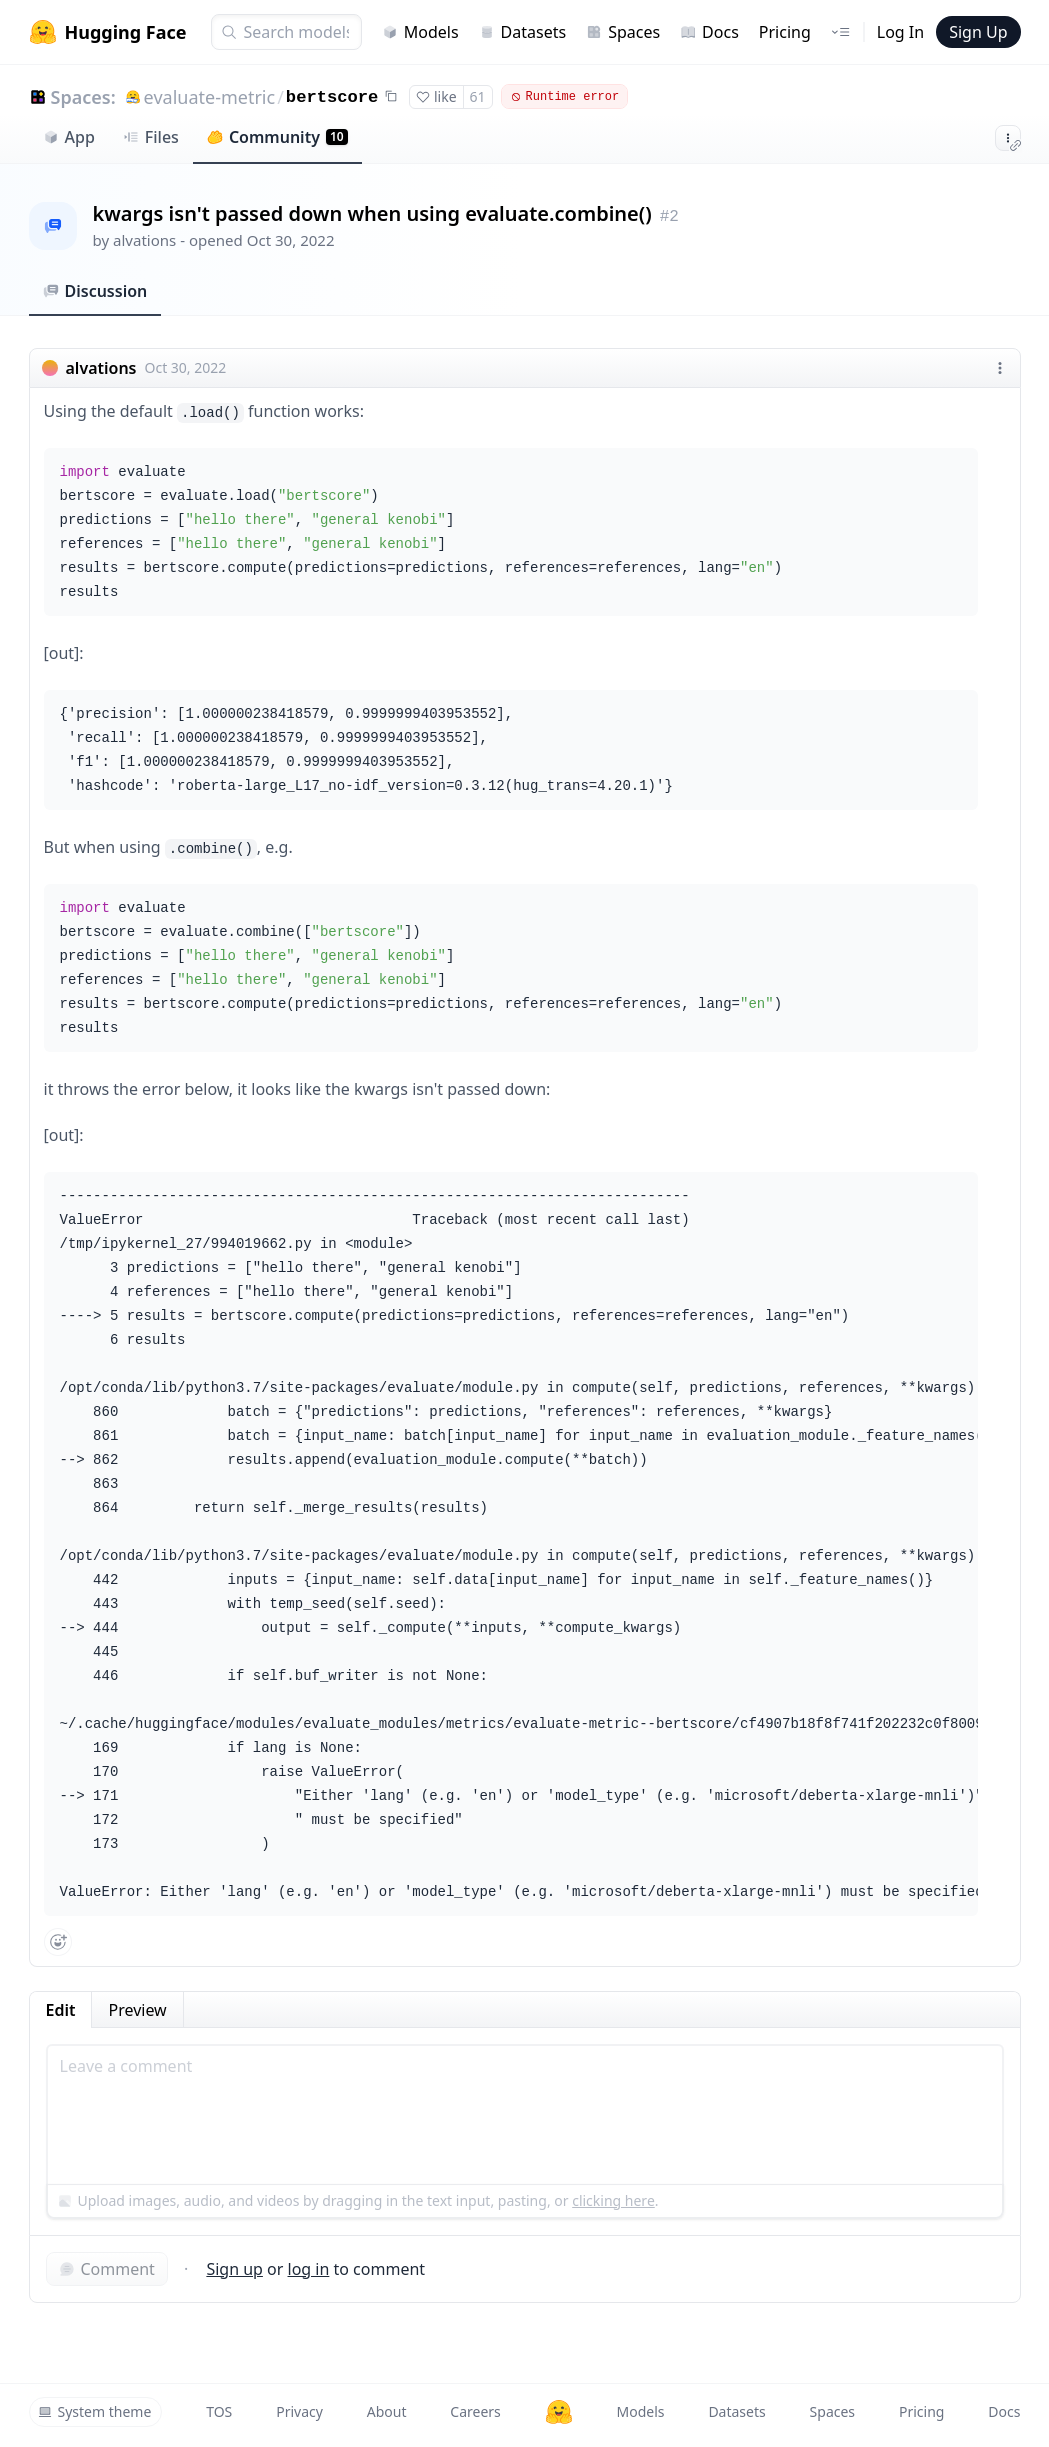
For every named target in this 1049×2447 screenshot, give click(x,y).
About (387, 2411)
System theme (95, 2411)
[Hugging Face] (559, 2412)
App (69, 137)
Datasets (523, 32)
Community (277, 137)
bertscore (332, 97)
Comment (107, 2269)
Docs (709, 32)
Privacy (299, 2411)
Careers (475, 2411)
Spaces (623, 32)
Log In (900, 32)
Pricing (785, 32)
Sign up (234, 2269)
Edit (61, 2010)
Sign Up (978, 32)
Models (420, 32)
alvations (144, 240)
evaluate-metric (210, 97)
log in (309, 2269)
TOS (219, 2411)
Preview (137, 2010)
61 (478, 96)
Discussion (95, 291)
